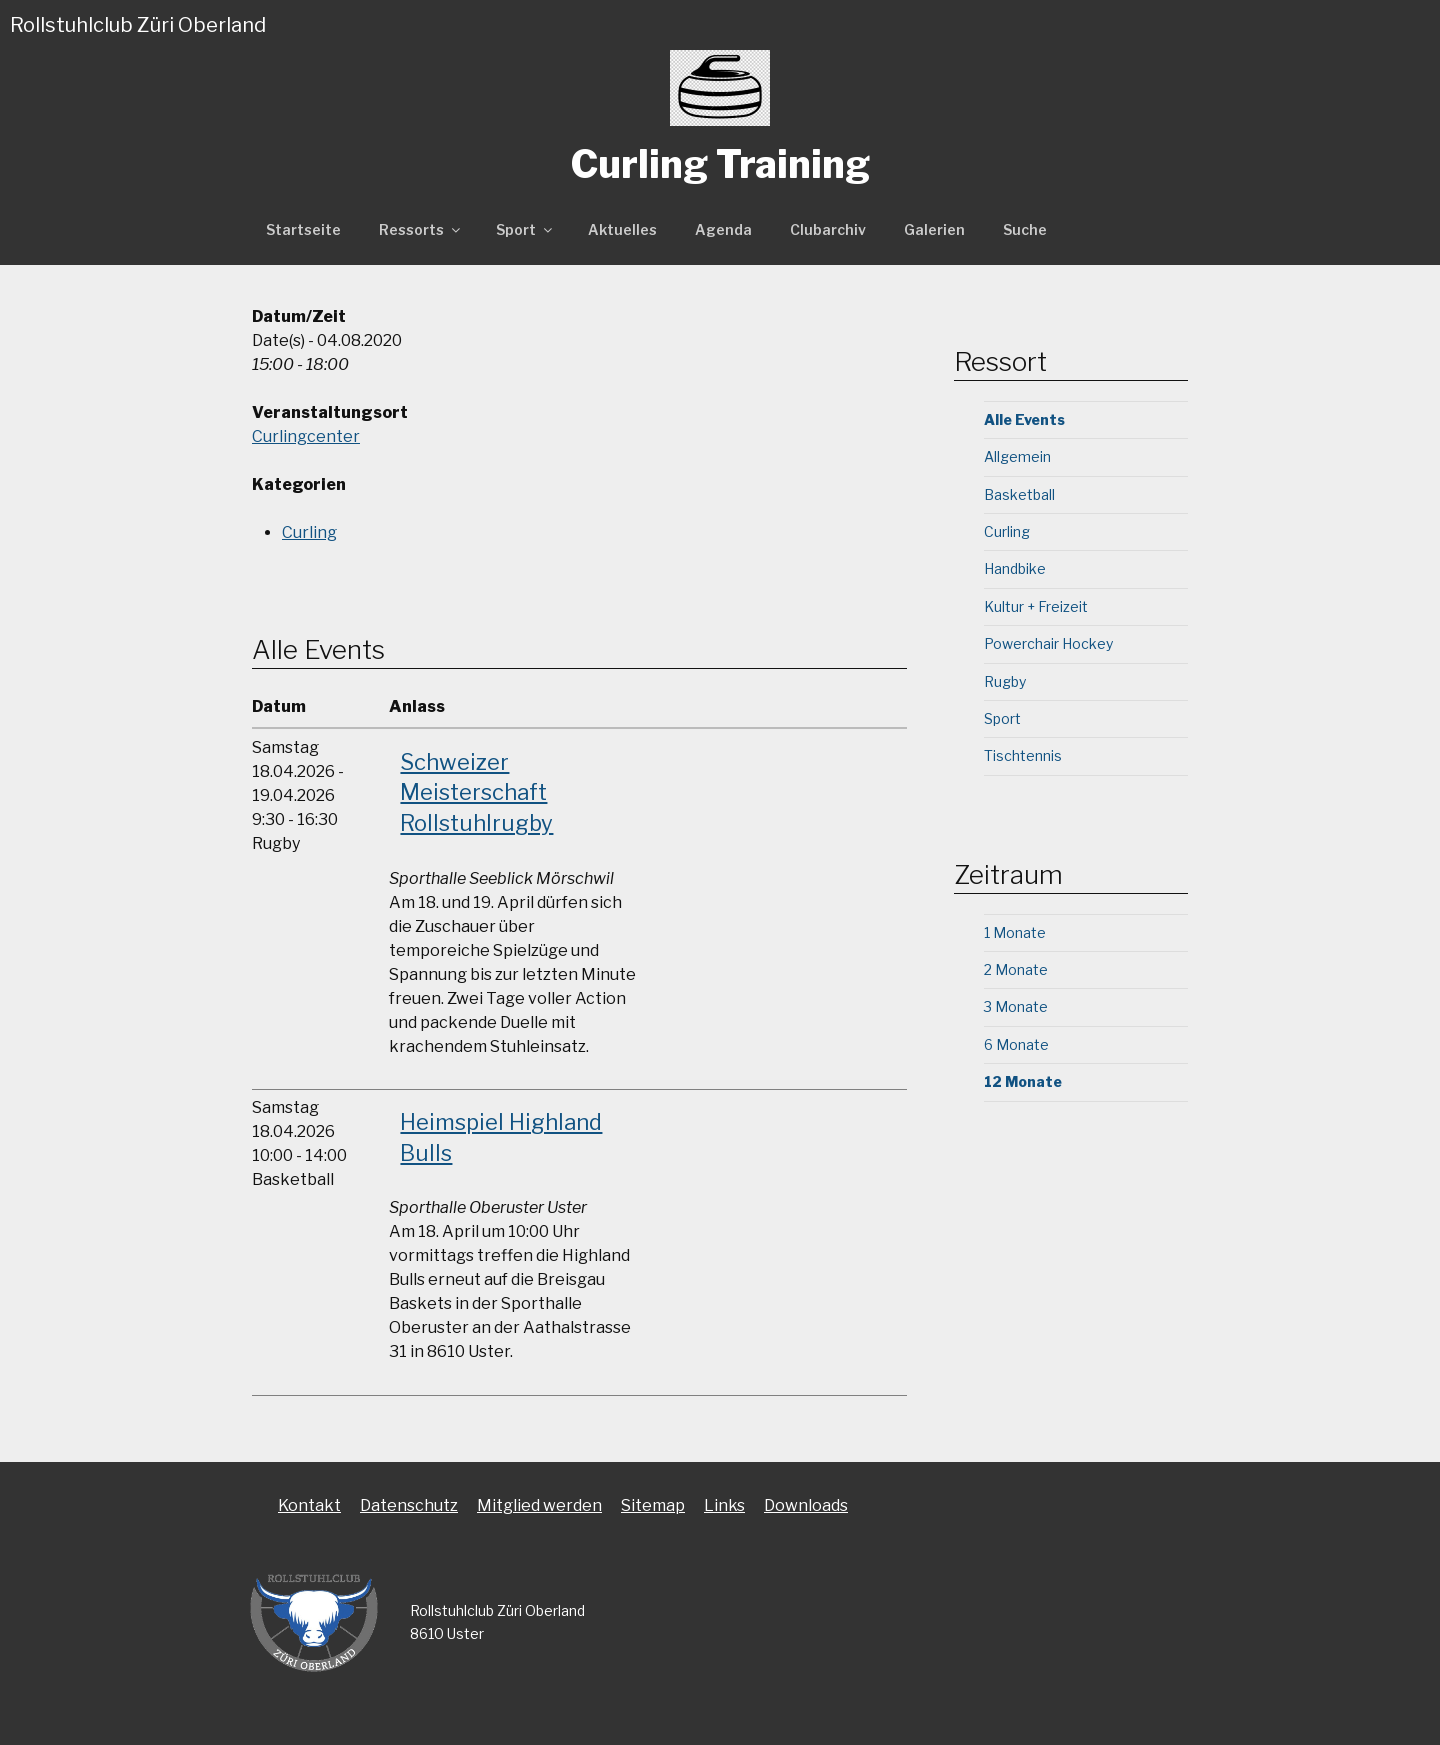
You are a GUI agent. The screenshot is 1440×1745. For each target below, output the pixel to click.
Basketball (1019, 494)
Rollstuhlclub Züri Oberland (138, 25)
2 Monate (1016, 969)
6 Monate (1016, 1044)
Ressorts (421, 229)
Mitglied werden (539, 1505)
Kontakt (309, 1505)
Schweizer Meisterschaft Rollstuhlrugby (476, 793)
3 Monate (1016, 1006)
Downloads (806, 1505)
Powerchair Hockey (1048, 643)
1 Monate (1015, 932)
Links (724, 1505)
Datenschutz (409, 1505)
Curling (309, 532)
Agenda (723, 229)
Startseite (303, 229)
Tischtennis (1023, 755)
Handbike (1015, 568)
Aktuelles (622, 229)
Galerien (934, 229)
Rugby (1005, 681)
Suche (1025, 229)
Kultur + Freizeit (1036, 606)
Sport (525, 229)
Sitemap (653, 1505)
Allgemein (1017, 456)
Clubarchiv (828, 229)
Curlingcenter (306, 436)
